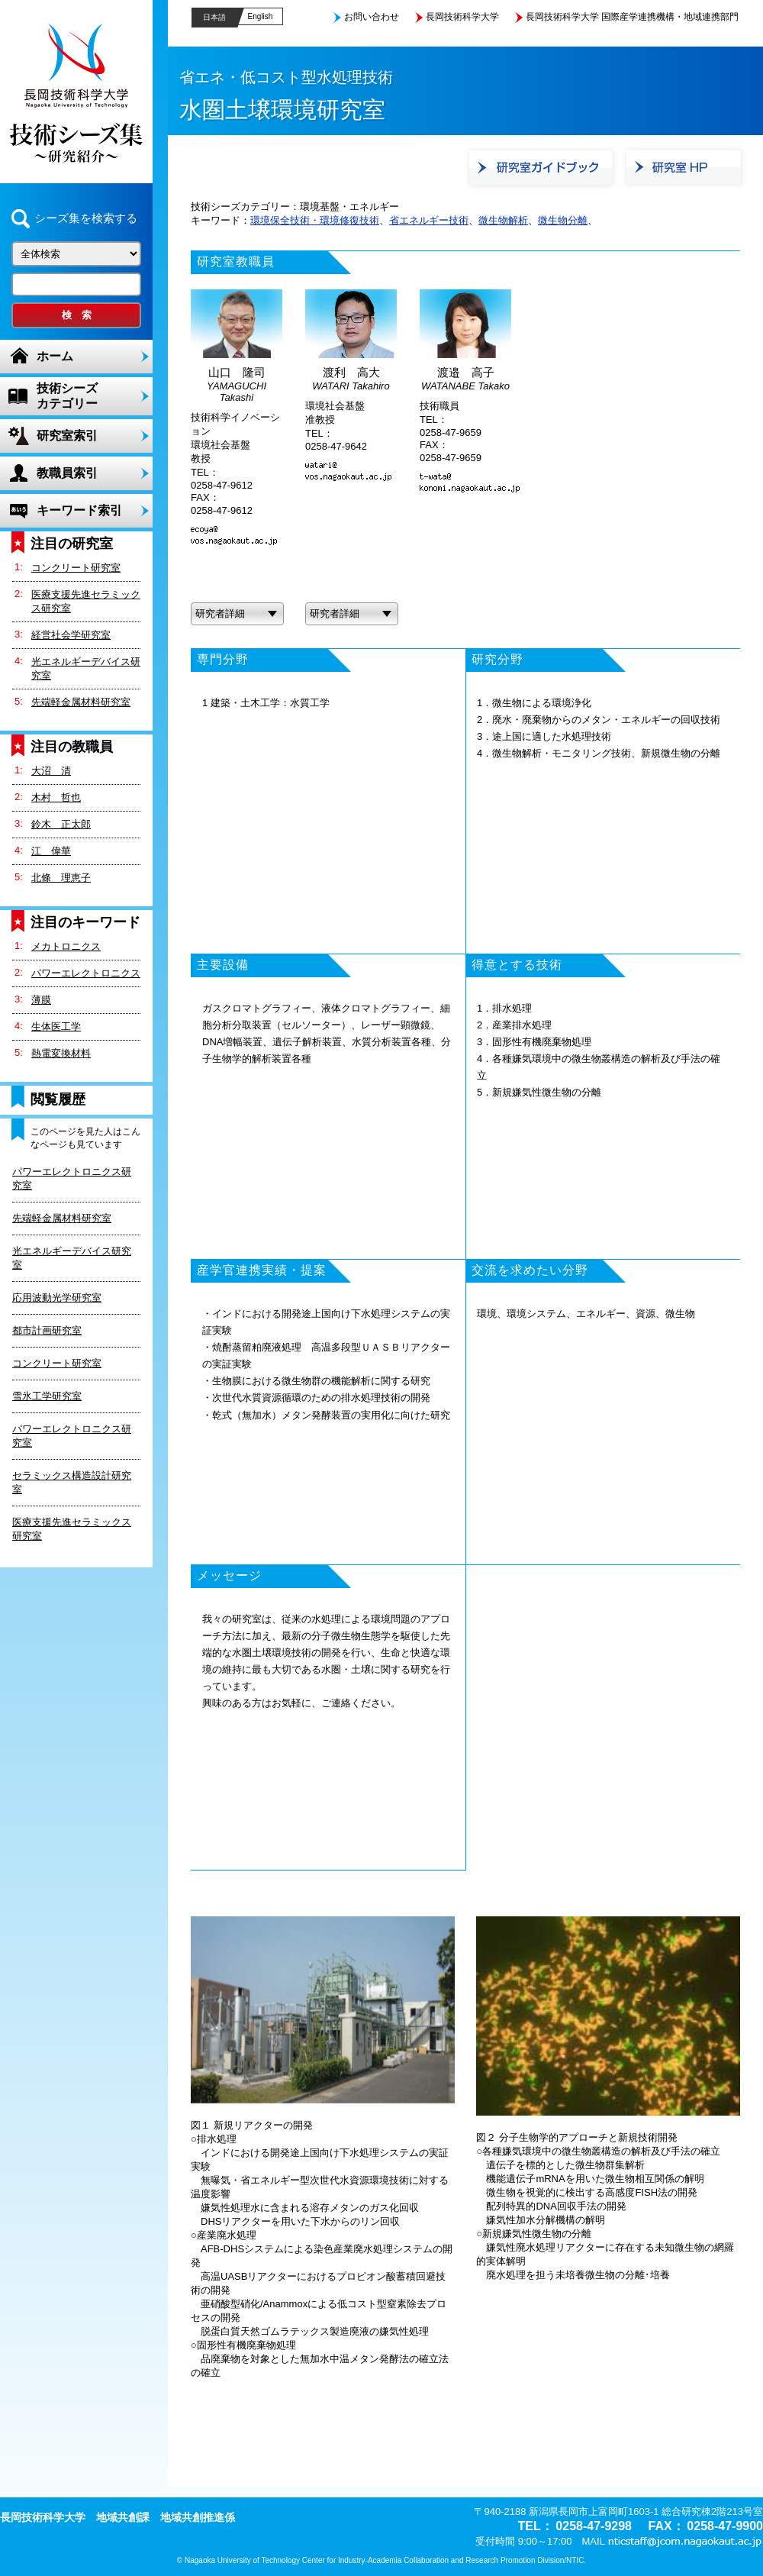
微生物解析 (503, 220)
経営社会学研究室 (71, 635)
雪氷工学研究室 (47, 1396)
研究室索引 (67, 435)
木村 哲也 (56, 797)
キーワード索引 (79, 510)
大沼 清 (51, 770)
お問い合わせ (371, 16)
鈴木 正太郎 (61, 824)
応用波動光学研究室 (56, 1297)
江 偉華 (51, 851)
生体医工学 (56, 1026)
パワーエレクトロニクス (85, 973)
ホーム (55, 356)
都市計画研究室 (47, 1330)
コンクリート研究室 (76, 567)
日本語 (214, 17)
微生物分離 (563, 220)
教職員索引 (67, 472)
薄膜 (41, 1000)
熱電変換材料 (61, 1053)
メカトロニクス (66, 946)
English (260, 16)
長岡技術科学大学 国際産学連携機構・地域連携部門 (632, 16)
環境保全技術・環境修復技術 (314, 220)
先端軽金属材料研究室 (80, 702)
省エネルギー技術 (428, 220)
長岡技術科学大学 (462, 16)
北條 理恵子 (61, 877)
